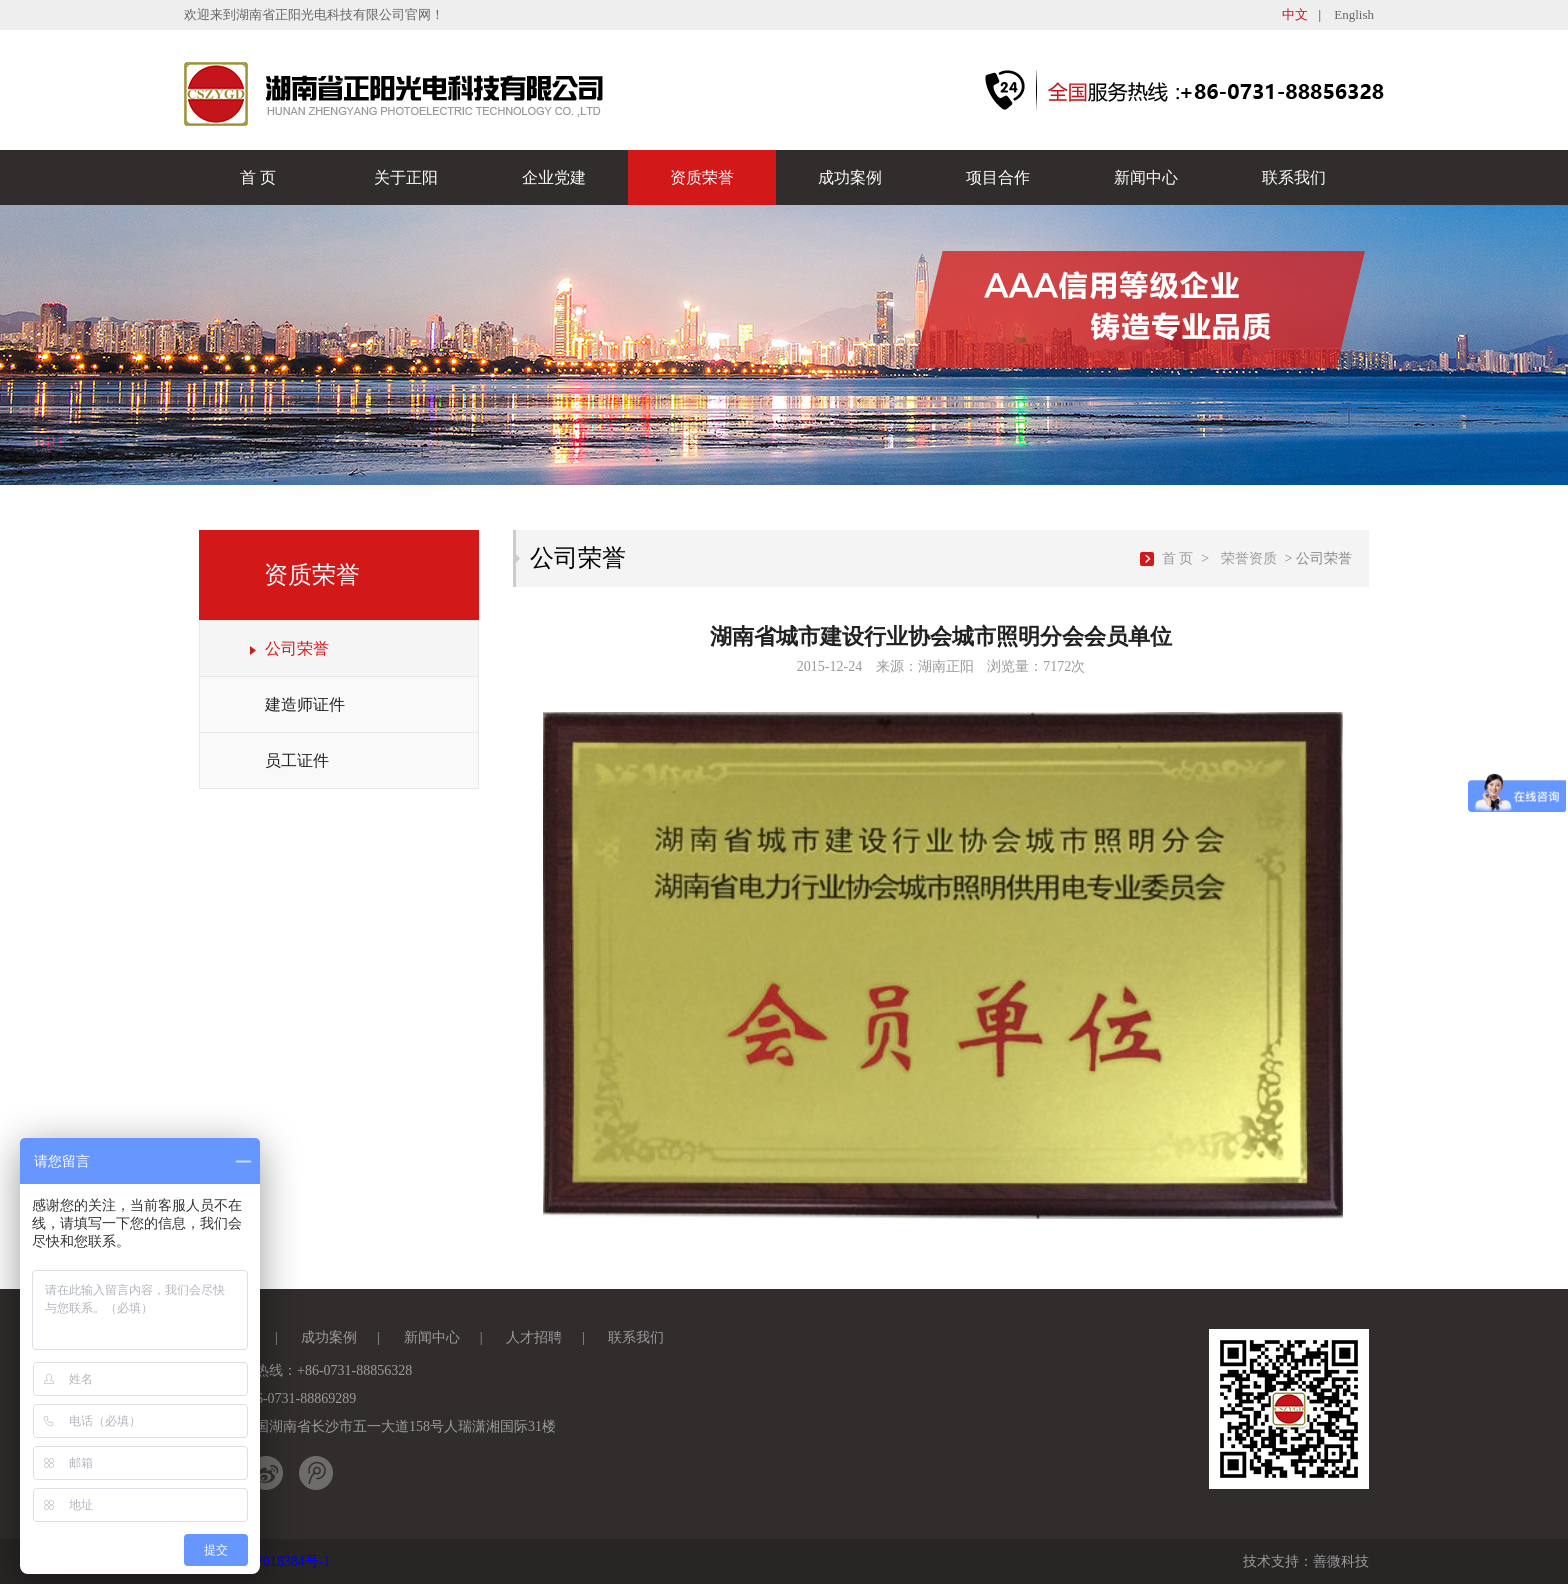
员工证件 (297, 760)
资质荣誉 (702, 177)
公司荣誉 (297, 648)
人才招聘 (534, 1337)
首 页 (258, 177)
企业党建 (554, 177)
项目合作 (998, 177)
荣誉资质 (1249, 558)
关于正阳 (406, 177)
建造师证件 (305, 704)
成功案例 (850, 177)
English (1354, 14)
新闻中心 (1146, 177)
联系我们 (1294, 177)
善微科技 (1341, 1561)
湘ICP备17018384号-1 (264, 1561)
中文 (1295, 14)
